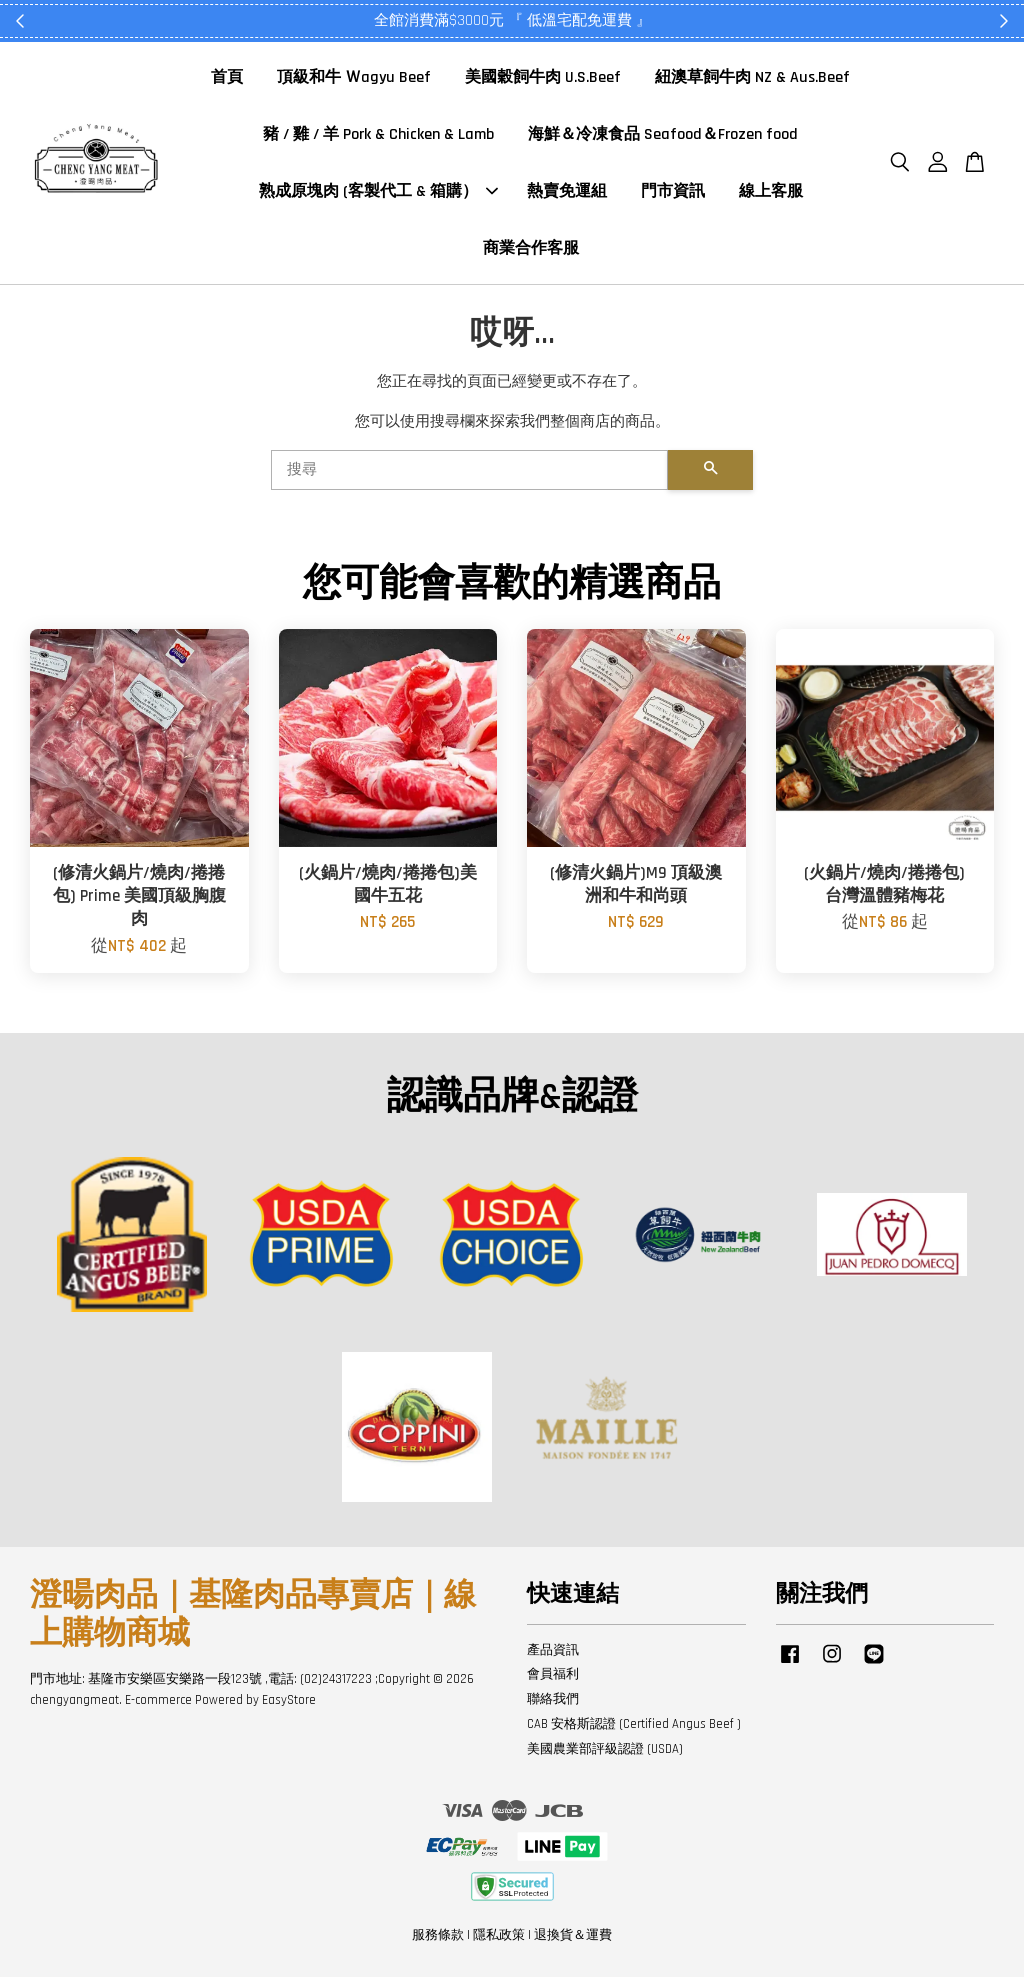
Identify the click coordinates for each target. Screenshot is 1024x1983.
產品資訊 (553, 1655)
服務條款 (438, 1941)
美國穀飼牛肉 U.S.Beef (543, 80)
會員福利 (553, 1680)
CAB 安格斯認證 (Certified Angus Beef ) (634, 1730)
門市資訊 (673, 194)
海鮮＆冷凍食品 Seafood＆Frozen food (663, 137)
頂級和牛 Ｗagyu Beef (354, 80)
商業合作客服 (531, 251)
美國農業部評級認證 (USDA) (605, 1755)
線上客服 (771, 194)
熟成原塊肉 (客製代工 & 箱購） (378, 194)
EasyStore (289, 1706)
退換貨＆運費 (573, 1941)
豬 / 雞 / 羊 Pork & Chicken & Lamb (378, 137)
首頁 (227, 80)
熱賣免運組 (567, 194)
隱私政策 (499, 1941)
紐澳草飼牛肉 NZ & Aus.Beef (752, 80)
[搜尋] (469, 476)
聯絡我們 (553, 1705)
